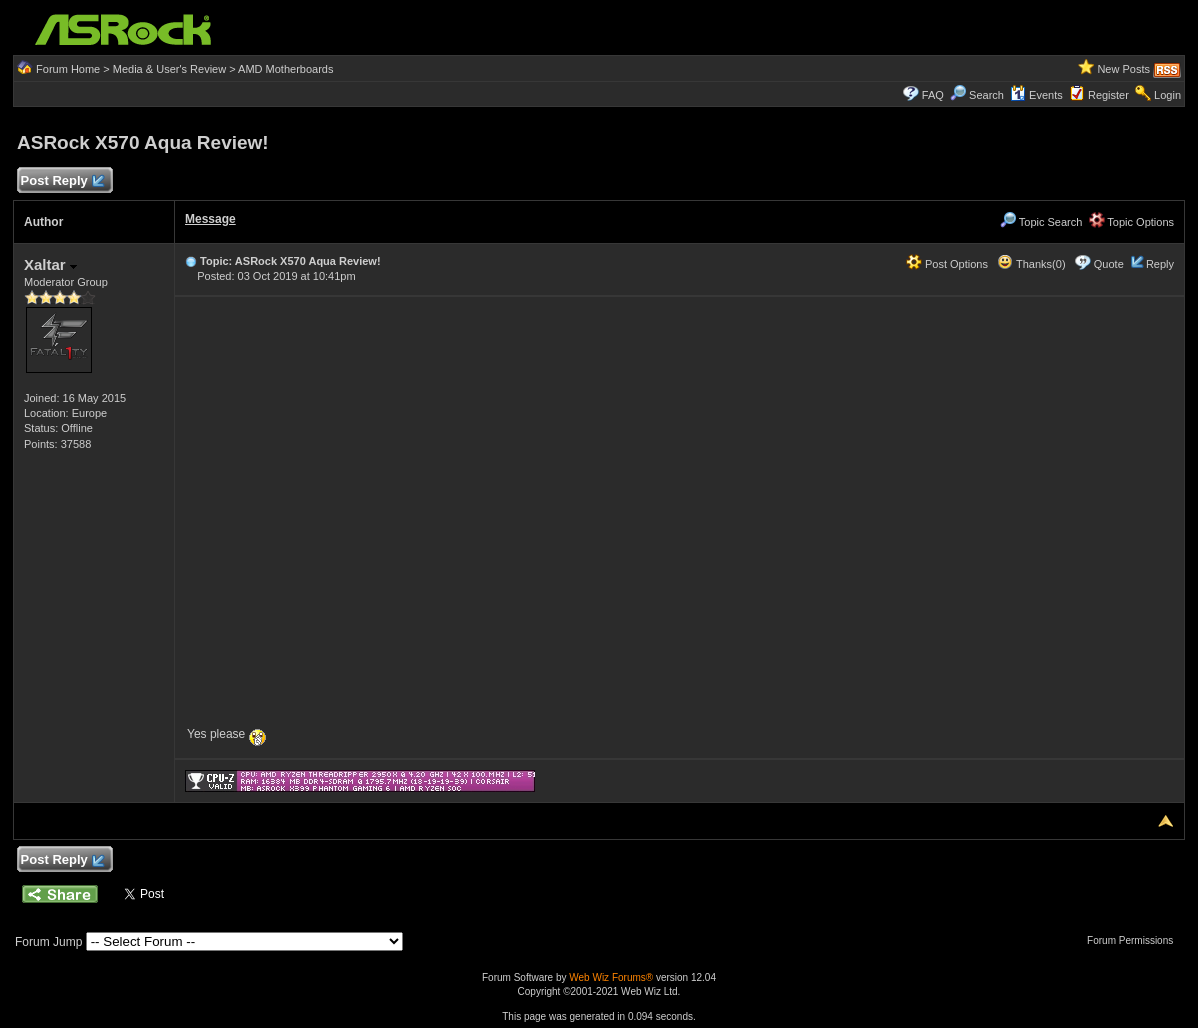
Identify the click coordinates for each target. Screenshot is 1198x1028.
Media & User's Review (169, 69)
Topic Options (1132, 222)
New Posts (1123, 69)
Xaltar (50, 264)
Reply (1160, 264)
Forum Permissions (1135, 940)
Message (210, 219)
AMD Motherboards (285, 69)
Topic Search (1041, 222)
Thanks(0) (1031, 264)
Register (1108, 95)
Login (1167, 95)
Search (986, 95)
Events (1036, 95)
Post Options (947, 264)
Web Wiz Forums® (611, 977)
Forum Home (68, 69)
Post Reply (62, 181)
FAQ (933, 95)
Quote (1109, 264)
